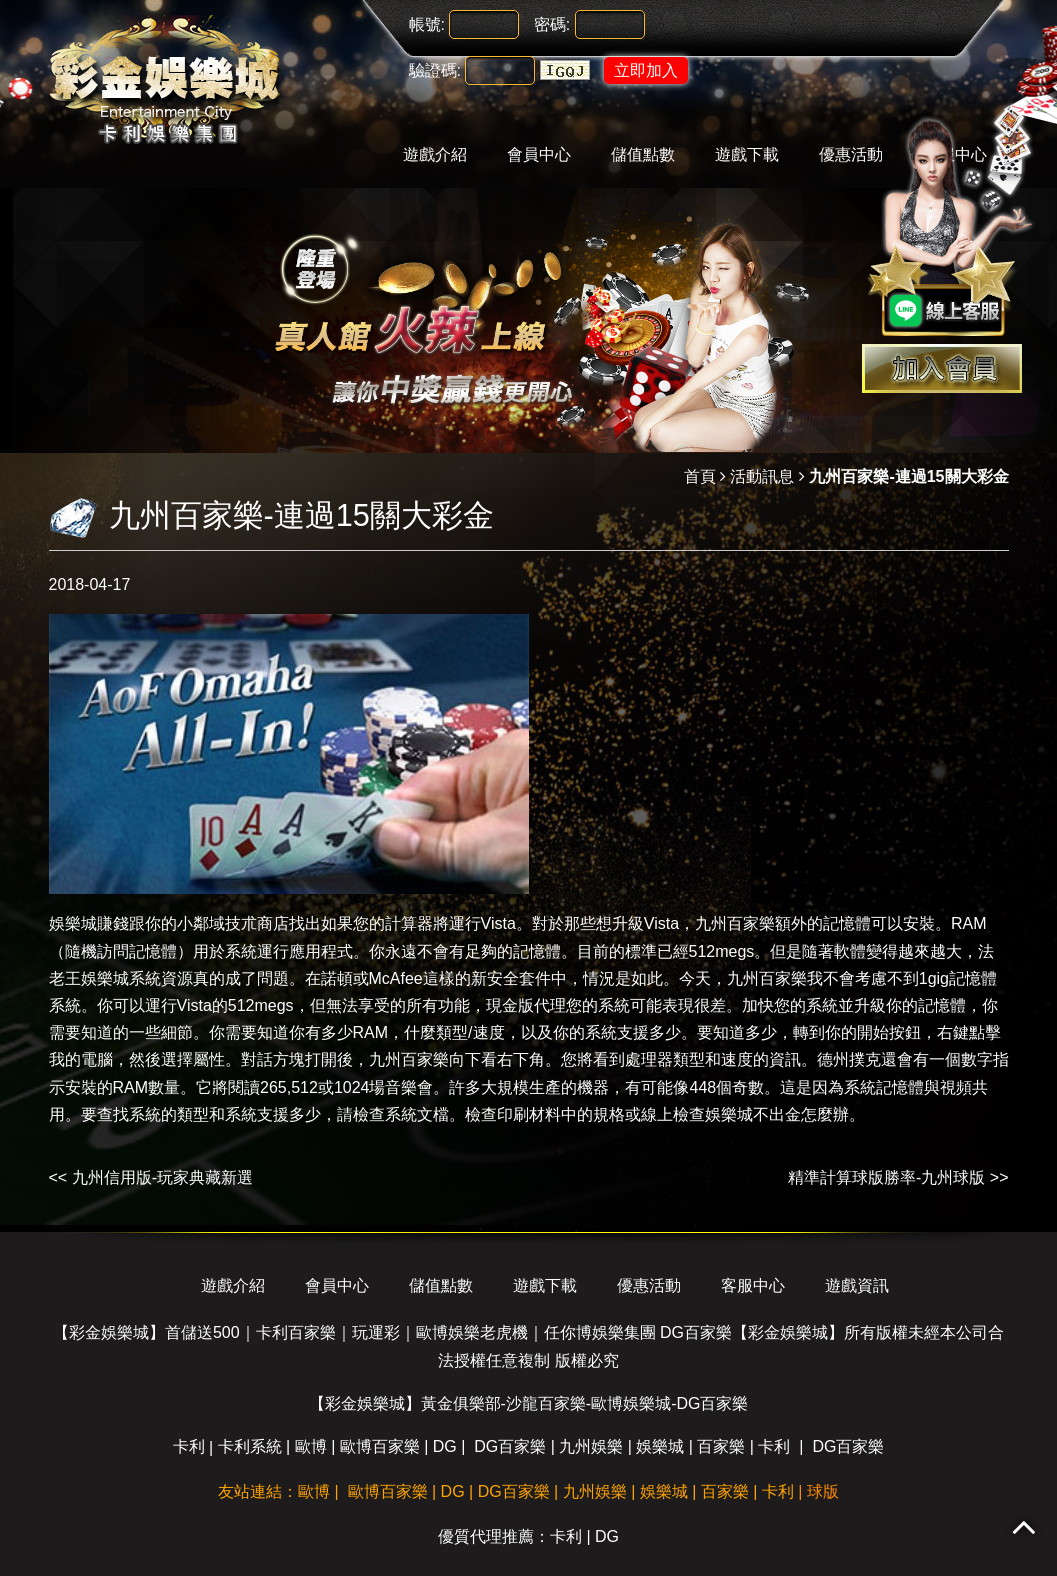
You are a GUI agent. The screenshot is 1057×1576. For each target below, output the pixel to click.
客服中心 (753, 1285)
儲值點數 (643, 154)
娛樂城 (660, 1446)
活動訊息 (762, 476)
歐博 (311, 1446)
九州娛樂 (591, 1446)
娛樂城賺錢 (89, 923)
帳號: (427, 24)
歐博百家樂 (380, 1446)
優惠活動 (649, 1285)
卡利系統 (250, 1446)
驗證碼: (435, 70)
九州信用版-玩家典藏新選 (162, 1177)
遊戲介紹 (435, 154)
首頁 (700, 476)
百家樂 (721, 1446)
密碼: (552, 24)
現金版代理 (526, 1005)
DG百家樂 (510, 1446)
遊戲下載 (747, 154)
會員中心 (539, 154)
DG (445, 1446)
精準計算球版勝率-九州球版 (886, 1177)
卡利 (189, 1446)
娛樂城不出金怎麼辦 (777, 1114)
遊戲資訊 (857, 1285)
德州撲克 (849, 1059)
